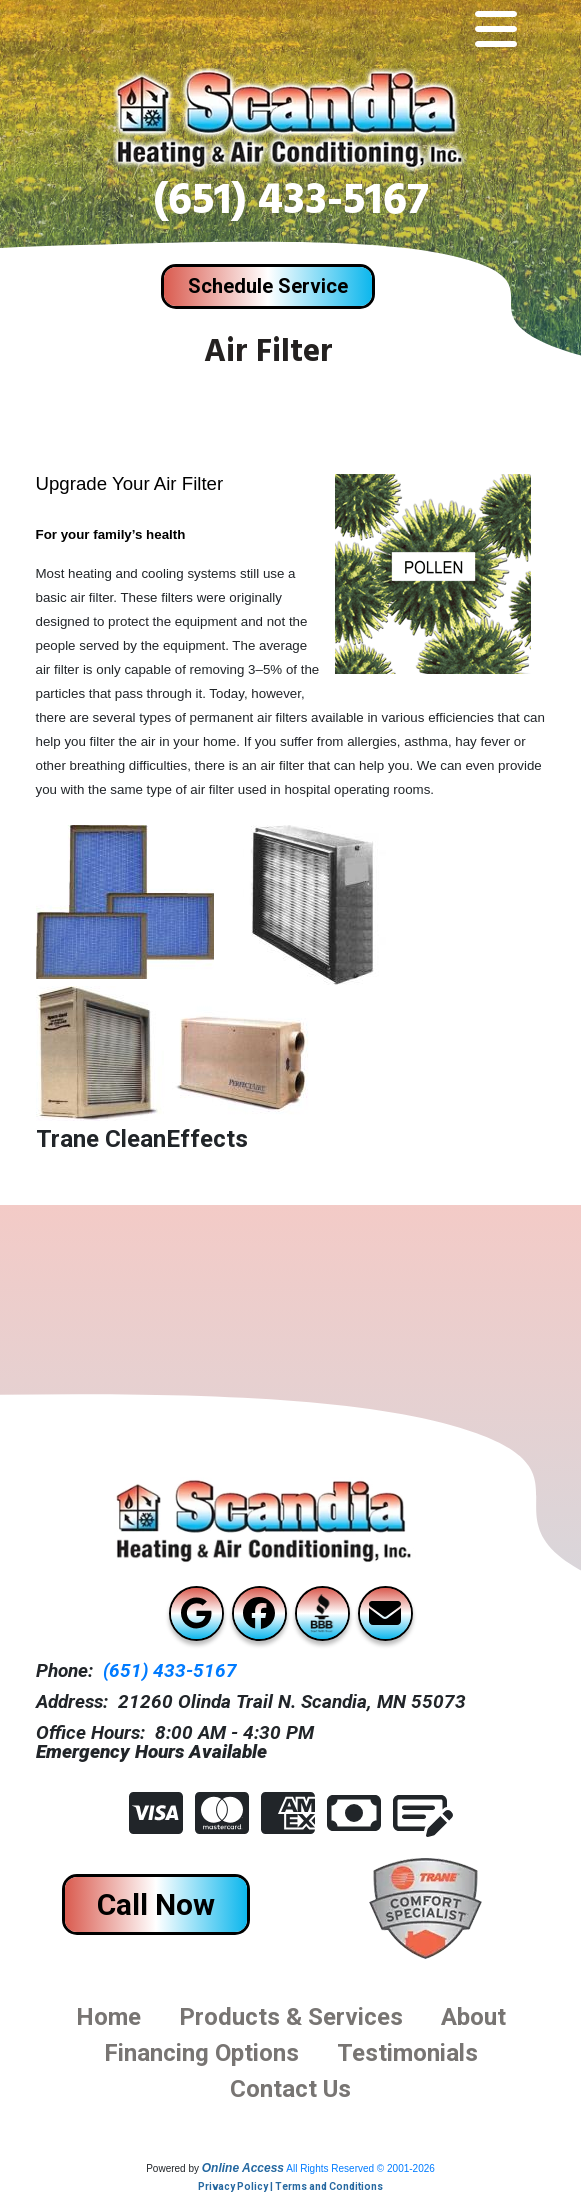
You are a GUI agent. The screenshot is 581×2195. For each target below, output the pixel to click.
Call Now (156, 1904)
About (473, 2017)
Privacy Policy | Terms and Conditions (290, 2186)
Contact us (290, 2089)
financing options (201, 2053)
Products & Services (291, 2017)
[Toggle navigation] (496, 30)
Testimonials (407, 2053)
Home (108, 2017)
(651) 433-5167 (291, 205)
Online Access (243, 2168)
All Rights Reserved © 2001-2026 (360, 2168)
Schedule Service (268, 286)
